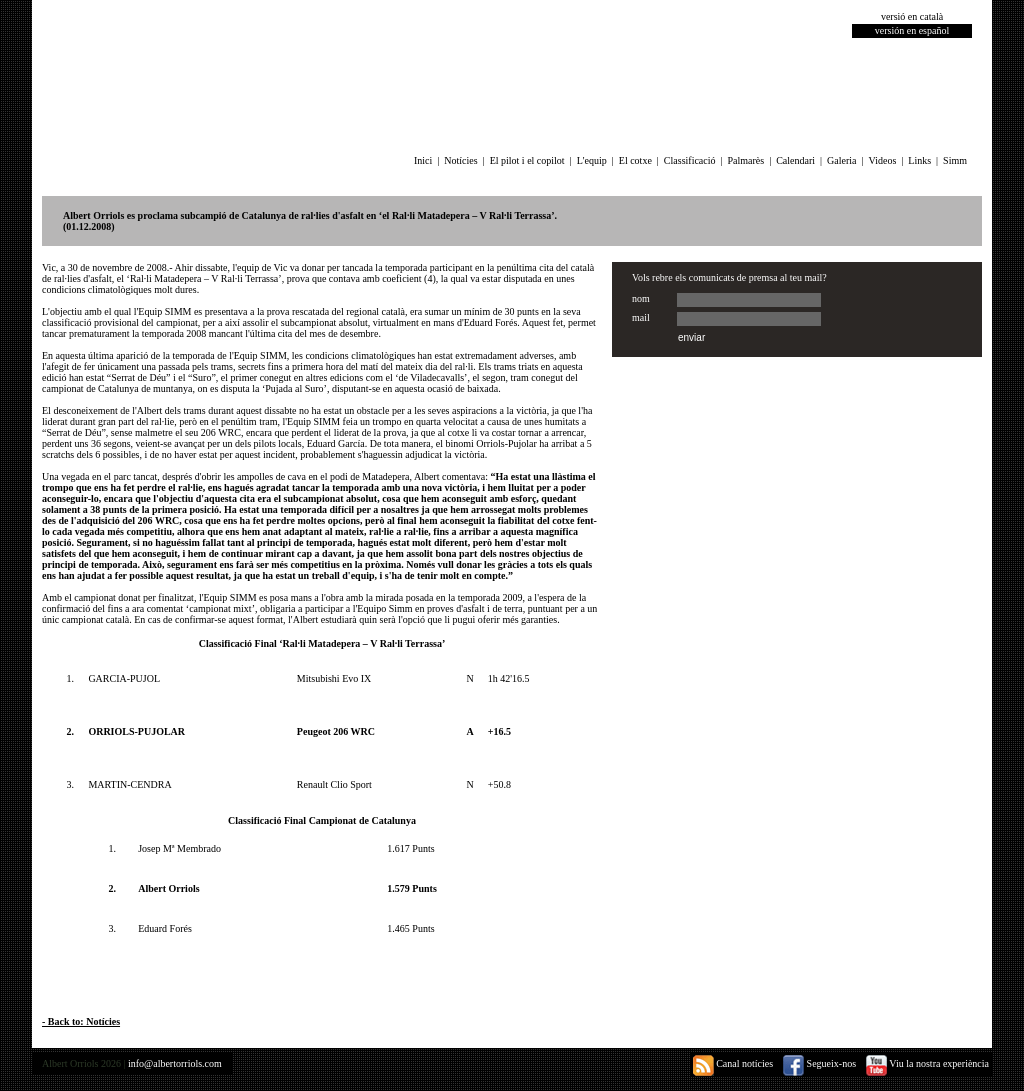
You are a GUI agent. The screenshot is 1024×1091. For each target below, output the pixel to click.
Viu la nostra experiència (927, 1063)
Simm (955, 160)
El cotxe (635, 160)
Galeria (841, 160)
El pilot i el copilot (527, 160)
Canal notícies (733, 1063)
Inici (423, 160)
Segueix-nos (819, 1063)
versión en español (912, 30)
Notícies (460, 160)
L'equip (592, 160)
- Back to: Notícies (81, 1021)
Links (919, 160)
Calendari (795, 160)
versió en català (912, 16)
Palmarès (746, 160)
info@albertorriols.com (175, 1063)
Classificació (690, 160)
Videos (883, 160)
